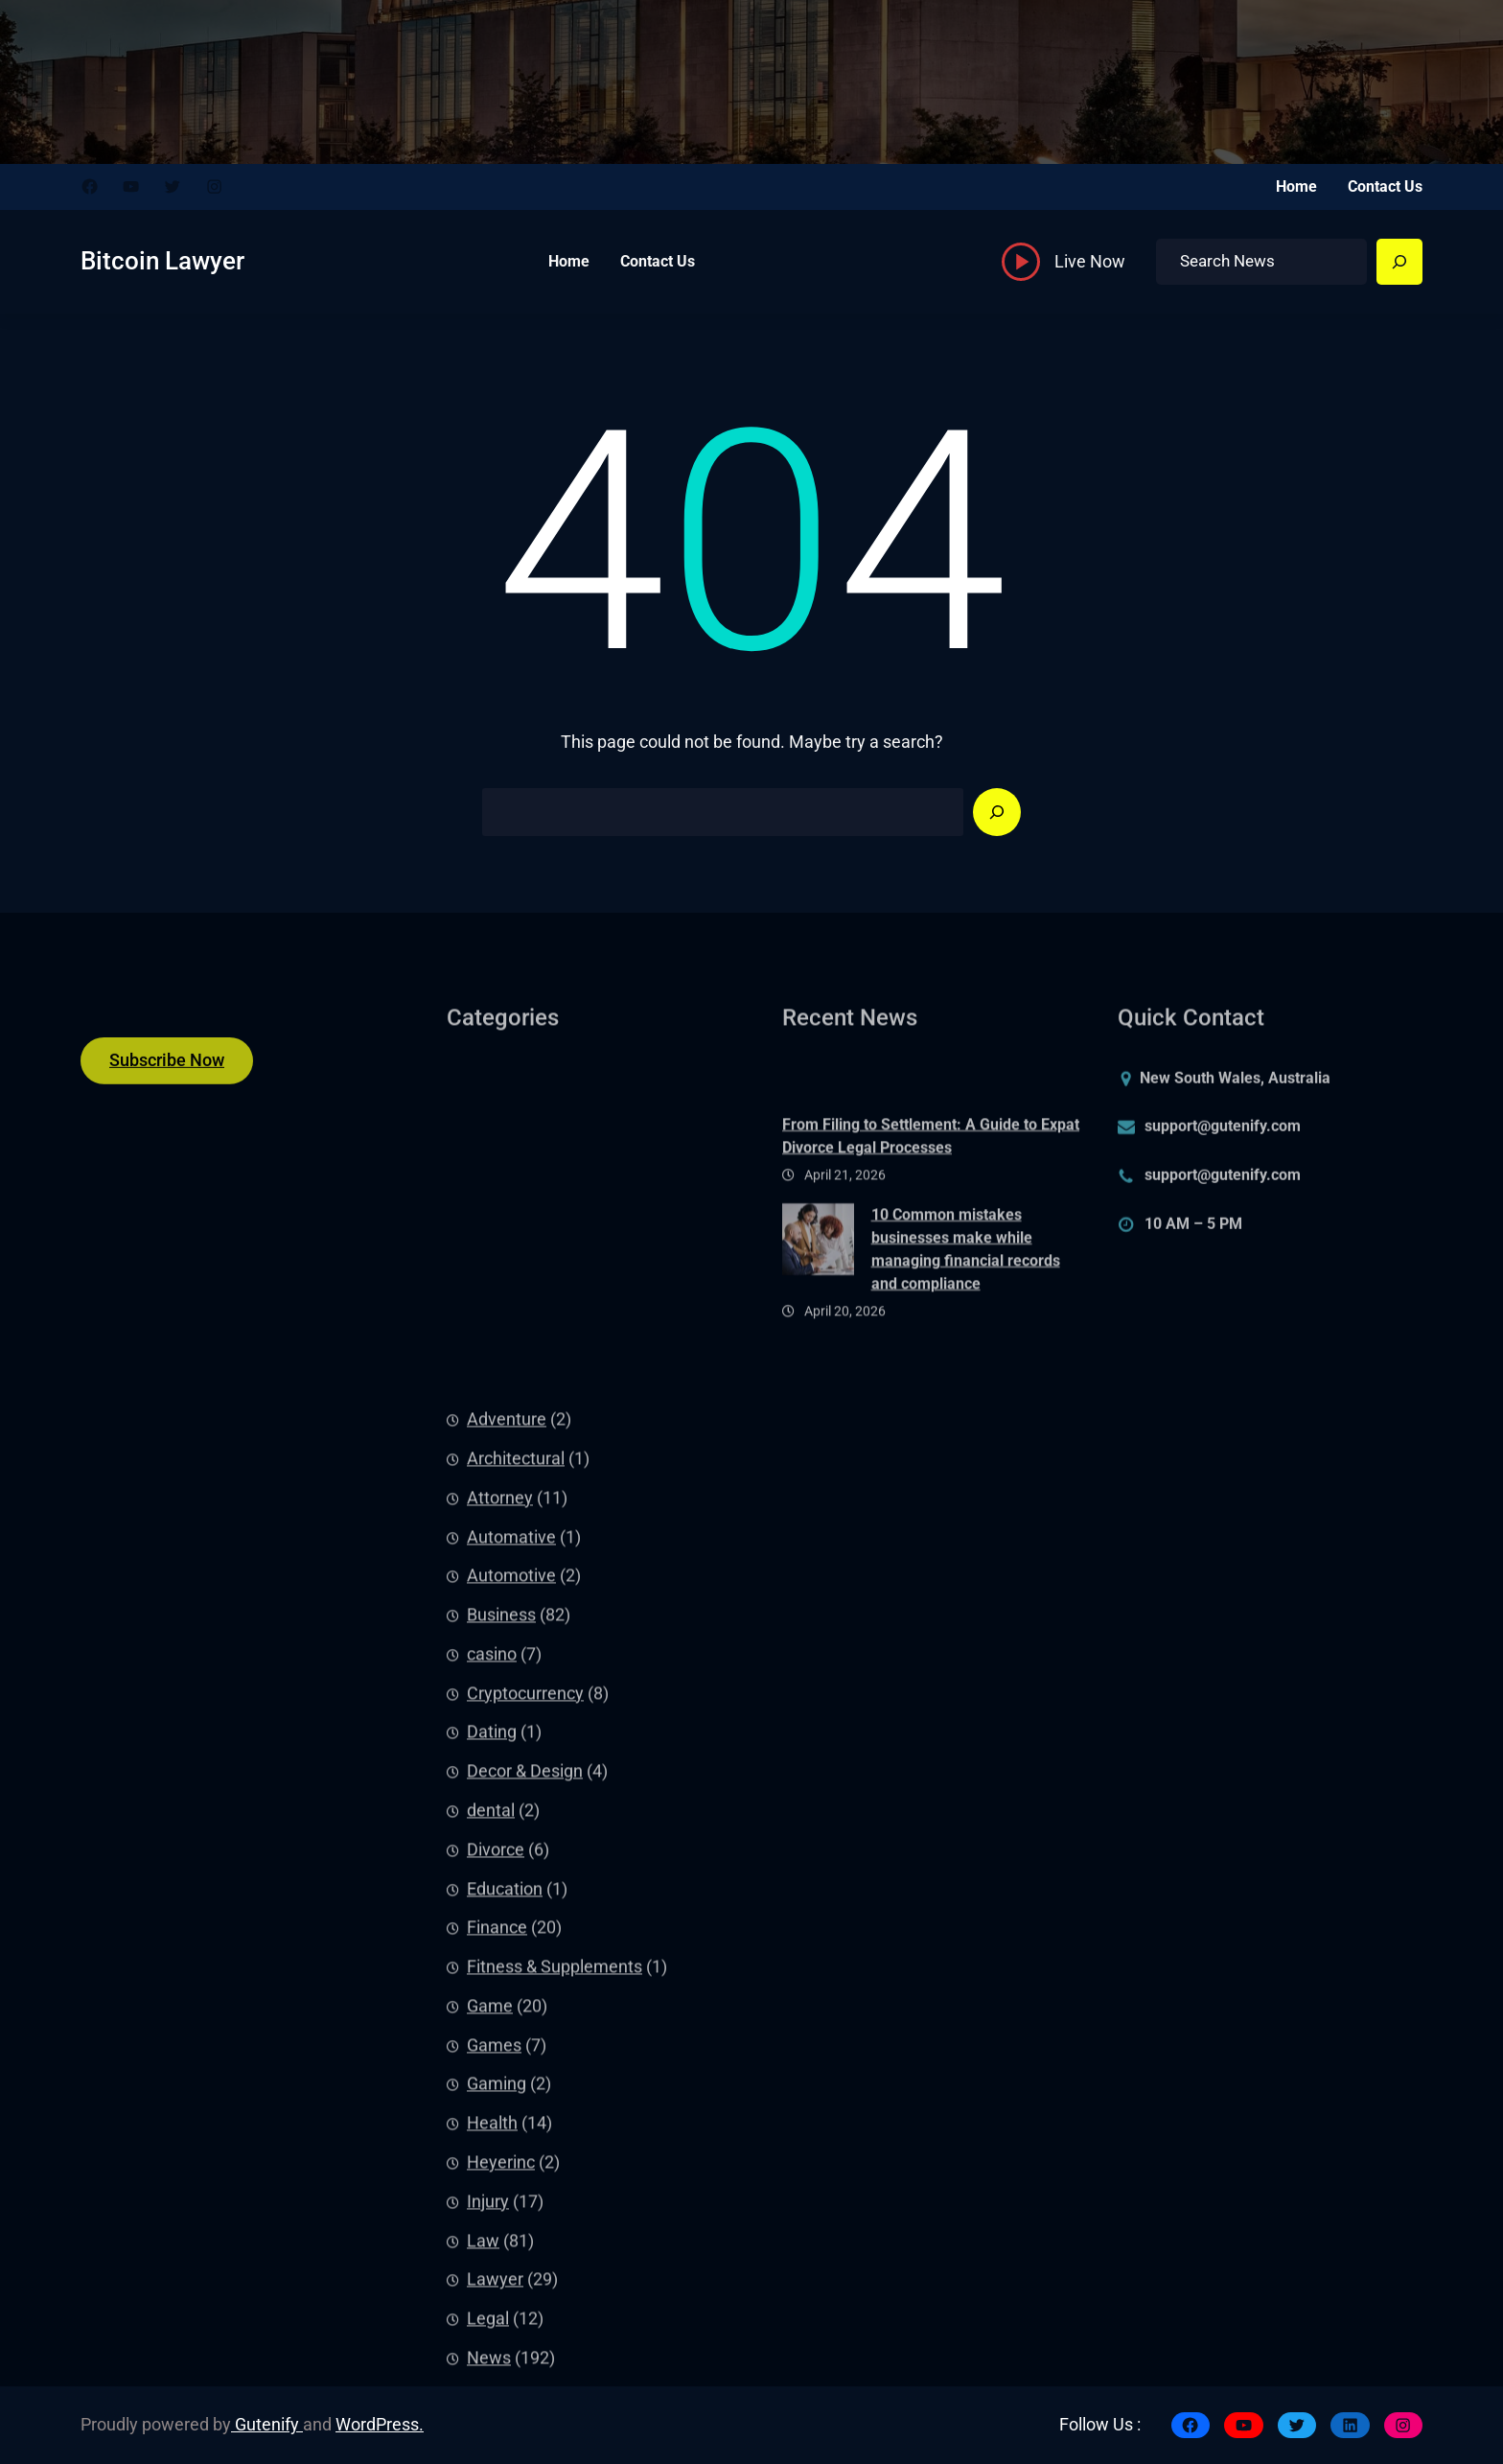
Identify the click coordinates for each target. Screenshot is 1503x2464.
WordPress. (379, 2424)
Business (501, 2009)
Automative (511, 1931)
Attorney (500, 1892)
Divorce (495, 2244)
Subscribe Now (166, 1074)
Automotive (511, 1970)
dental (491, 2205)
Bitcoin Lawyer (162, 260)
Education (505, 2283)
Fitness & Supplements (554, 2361)
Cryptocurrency (525, 2088)
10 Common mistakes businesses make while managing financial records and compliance (965, 1315)
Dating (492, 2126)
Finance (497, 2322)
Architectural (516, 1853)
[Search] (1399, 262)
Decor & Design (525, 2165)
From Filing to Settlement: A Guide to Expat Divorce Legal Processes (930, 1202)
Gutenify (267, 2424)
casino (492, 2048)
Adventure (506, 1814)
